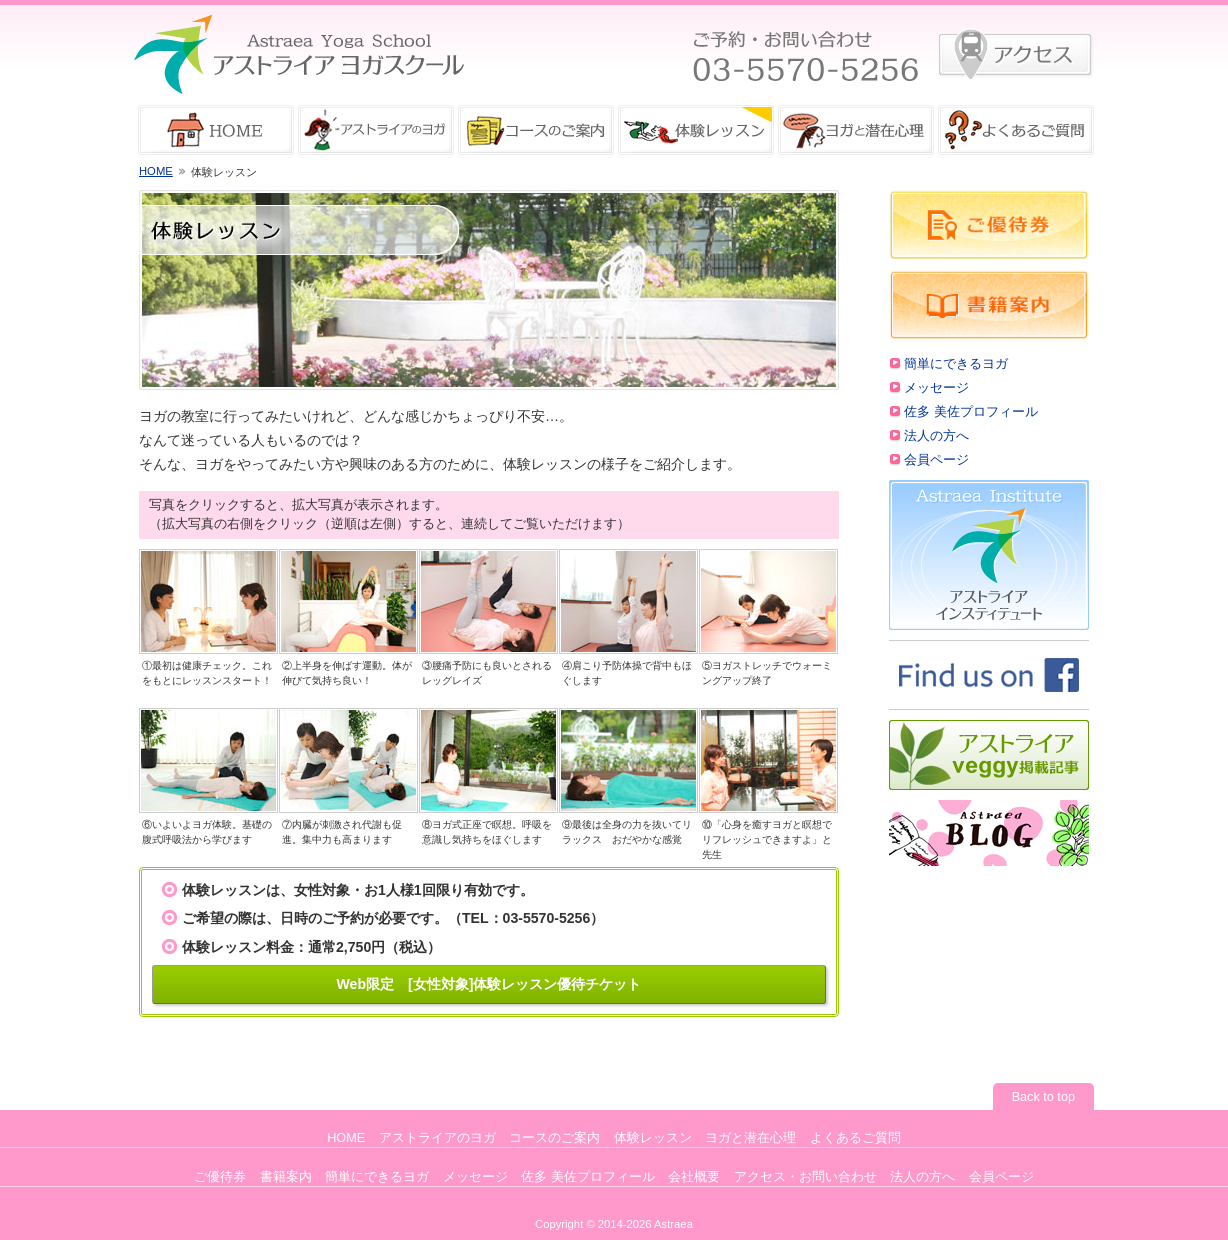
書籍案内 (286, 1177)
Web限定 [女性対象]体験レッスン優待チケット (489, 984)
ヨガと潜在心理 (750, 1138)
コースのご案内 (554, 1138)
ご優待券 (220, 1177)
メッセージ (936, 388)
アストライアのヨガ (437, 1138)
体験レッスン (653, 1138)
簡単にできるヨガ (956, 364)
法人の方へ (936, 436)
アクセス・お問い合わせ (805, 1177)
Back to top (1043, 1097)
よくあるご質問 (855, 1138)
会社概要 (694, 1177)
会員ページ (936, 460)
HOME (156, 171)
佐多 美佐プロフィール (971, 412)
